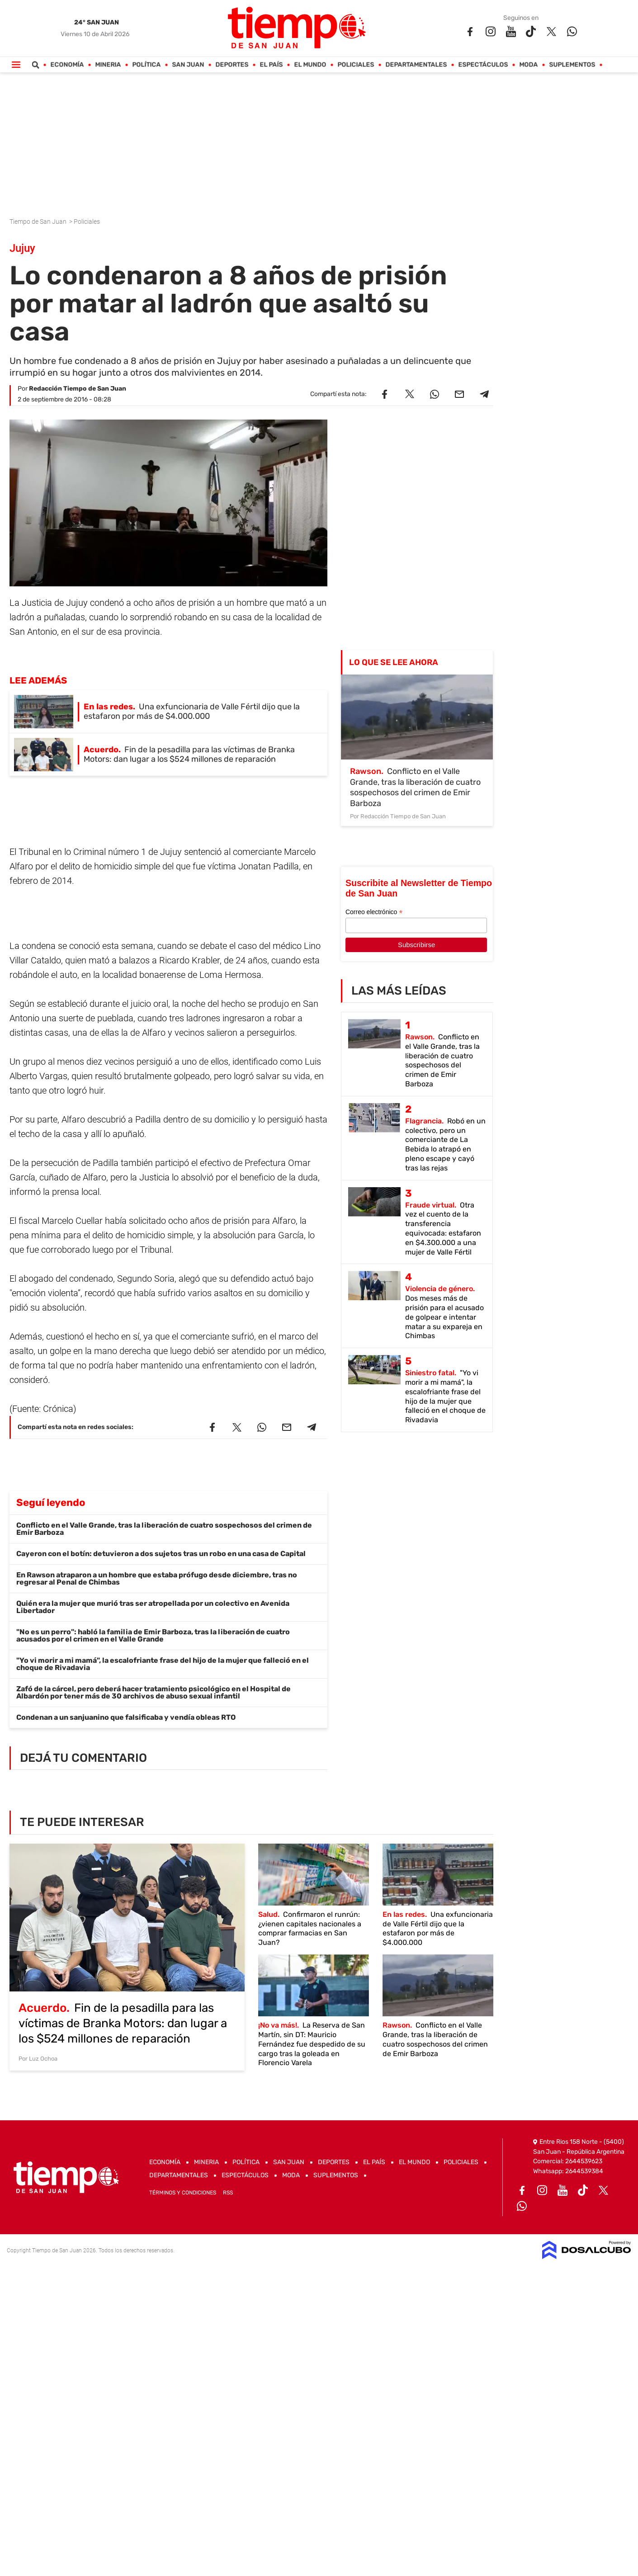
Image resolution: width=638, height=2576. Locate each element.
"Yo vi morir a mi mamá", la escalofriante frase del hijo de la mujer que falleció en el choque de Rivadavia (162, 1664)
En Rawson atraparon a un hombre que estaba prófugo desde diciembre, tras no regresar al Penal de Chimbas (156, 1578)
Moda (528, 65)
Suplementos (572, 65)
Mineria (108, 65)
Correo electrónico (373, 912)
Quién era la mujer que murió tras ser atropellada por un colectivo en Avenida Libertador (152, 1607)
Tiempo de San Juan (38, 221)
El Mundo (310, 65)
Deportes (231, 65)
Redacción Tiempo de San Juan (77, 388)
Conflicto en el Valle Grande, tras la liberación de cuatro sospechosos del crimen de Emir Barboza (164, 1529)
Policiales (355, 65)
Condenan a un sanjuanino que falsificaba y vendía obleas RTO (126, 1717)
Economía (67, 65)
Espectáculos (483, 65)
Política (146, 65)
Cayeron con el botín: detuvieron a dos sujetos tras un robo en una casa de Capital (161, 1553)
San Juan (188, 65)
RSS (228, 2192)
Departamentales (416, 65)
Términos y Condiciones (182, 2192)
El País (271, 65)
